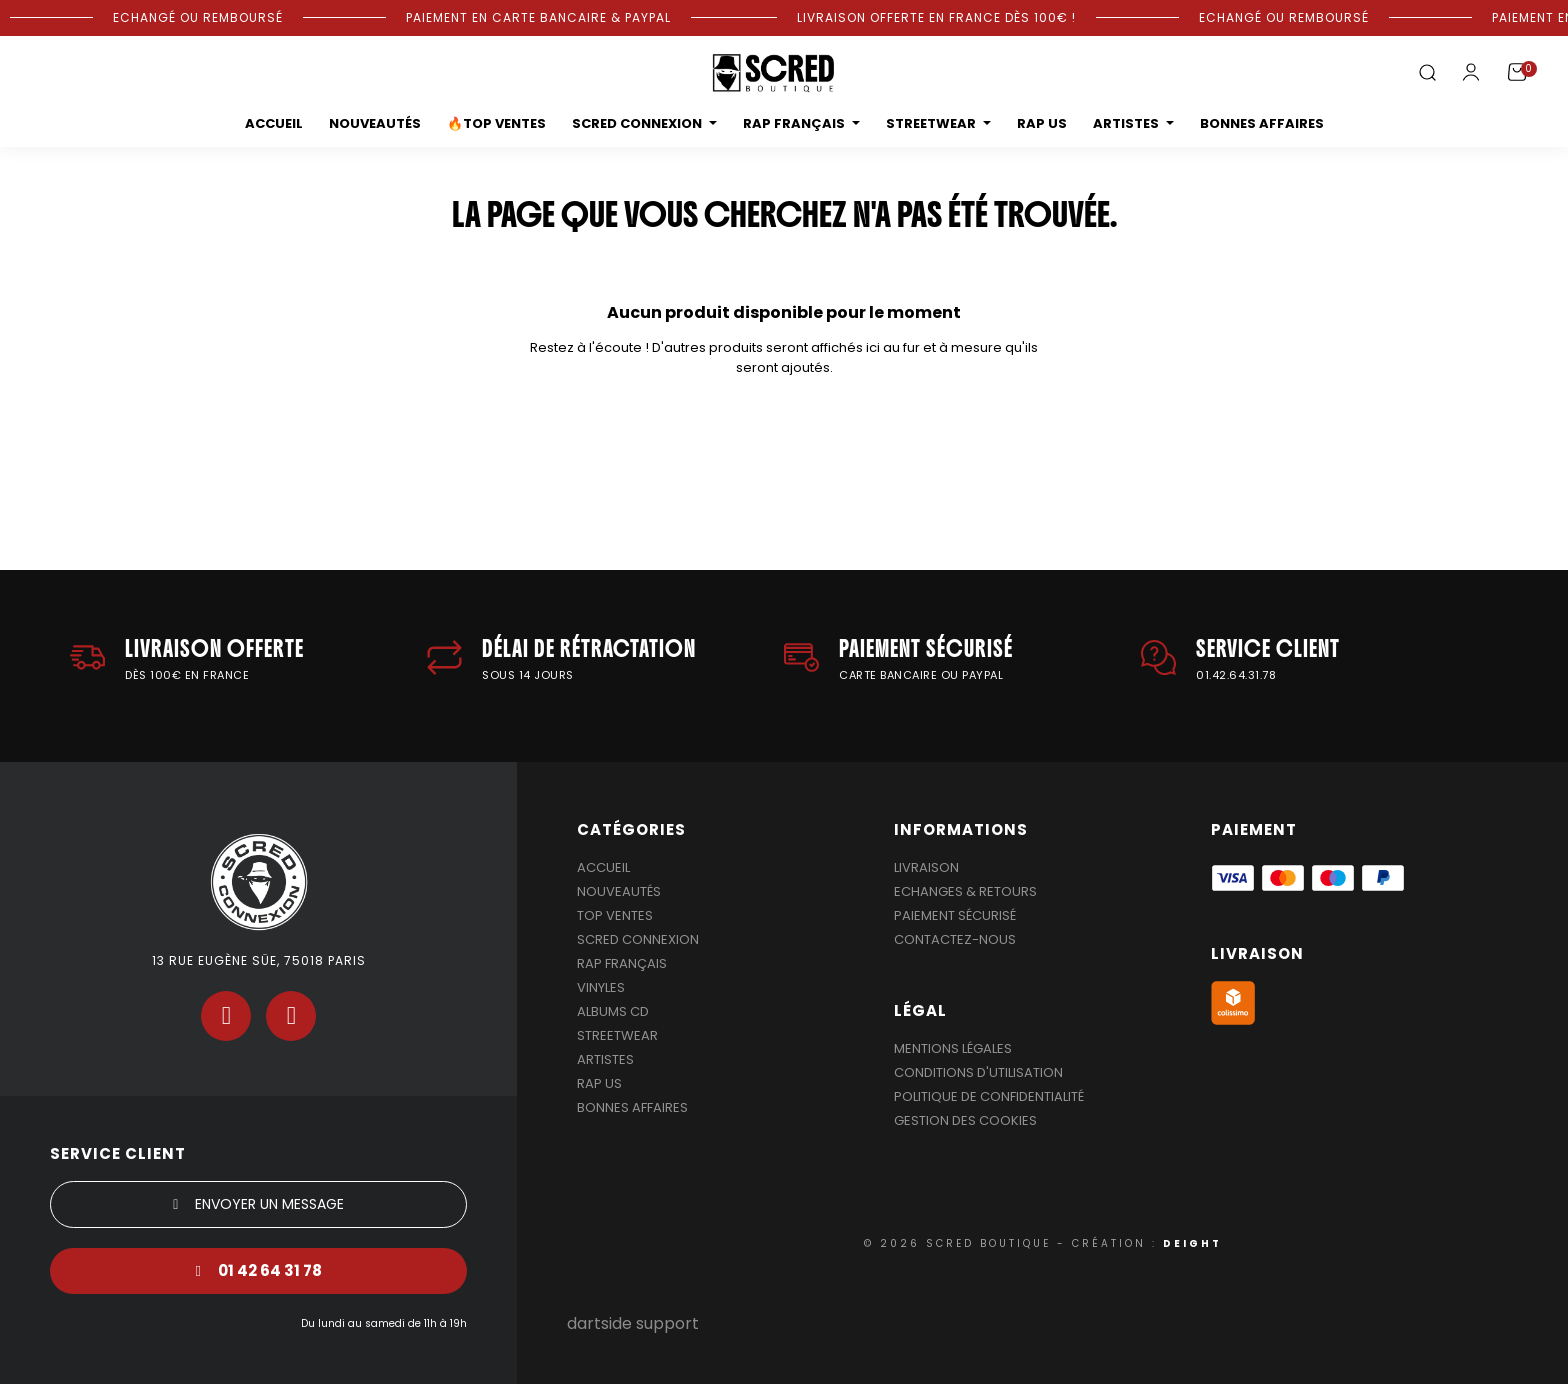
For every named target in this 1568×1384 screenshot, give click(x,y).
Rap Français (622, 963)
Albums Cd (613, 1011)
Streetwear (617, 1035)
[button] (1427, 73)
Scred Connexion (638, 939)
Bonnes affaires (632, 1107)
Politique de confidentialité (989, 1096)
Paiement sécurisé (955, 915)
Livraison (926, 867)
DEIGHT (1192, 1243)
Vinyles (601, 987)
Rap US (599, 1083)
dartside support (633, 1323)
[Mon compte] (1471, 72)
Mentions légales (953, 1048)
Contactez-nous (955, 939)
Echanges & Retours (965, 891)
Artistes (605, 1059)
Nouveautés (619, 891)
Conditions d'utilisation (978, 1072)
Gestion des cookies (965, 1120)
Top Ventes (615, 915)
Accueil (603, 867)
